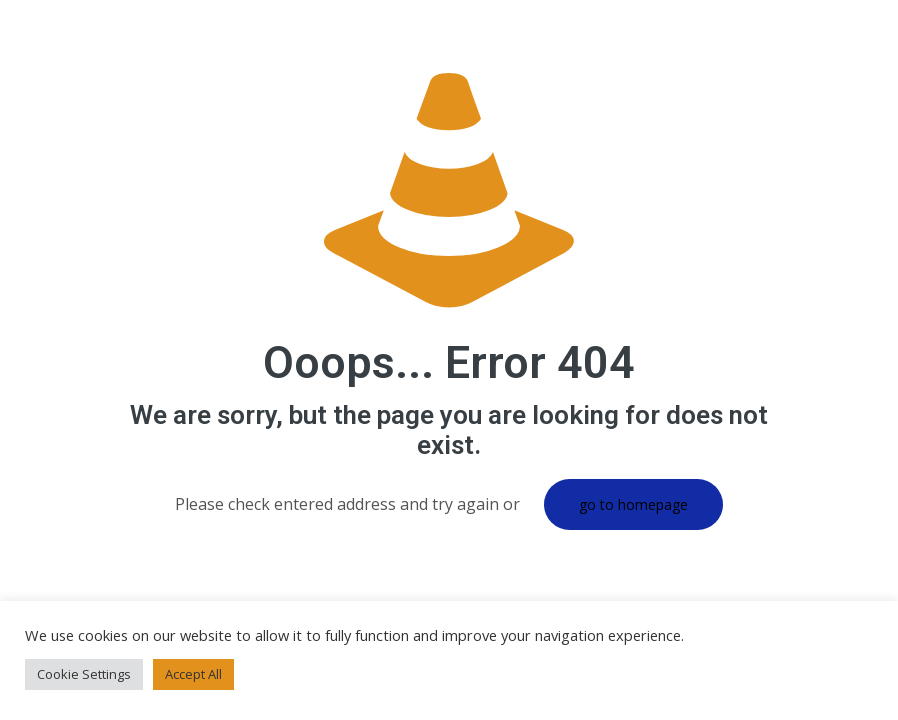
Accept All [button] (193, 674)
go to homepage (633, 504)
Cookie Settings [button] (84, 674)
